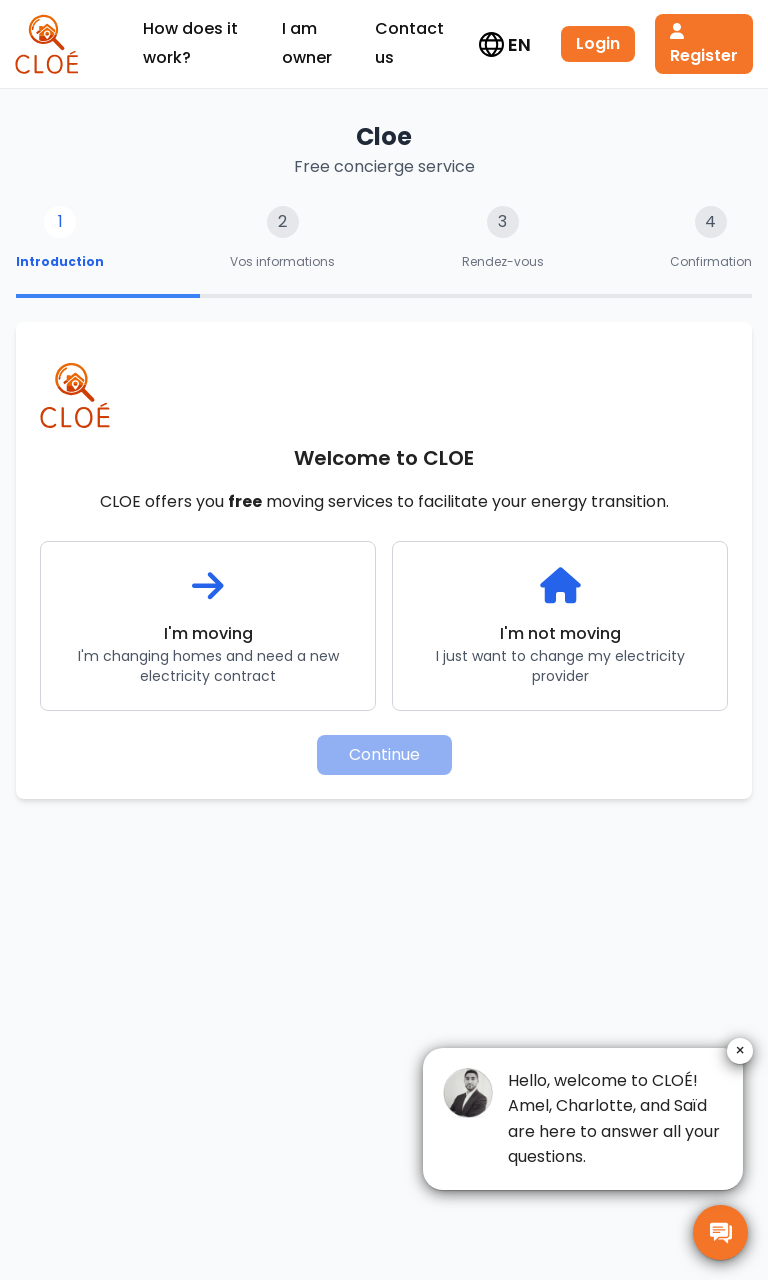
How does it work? (190, 43)
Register (704, 45)
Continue (384, 754)
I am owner (307, 43)
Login (598, 43)
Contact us (409, 43)
